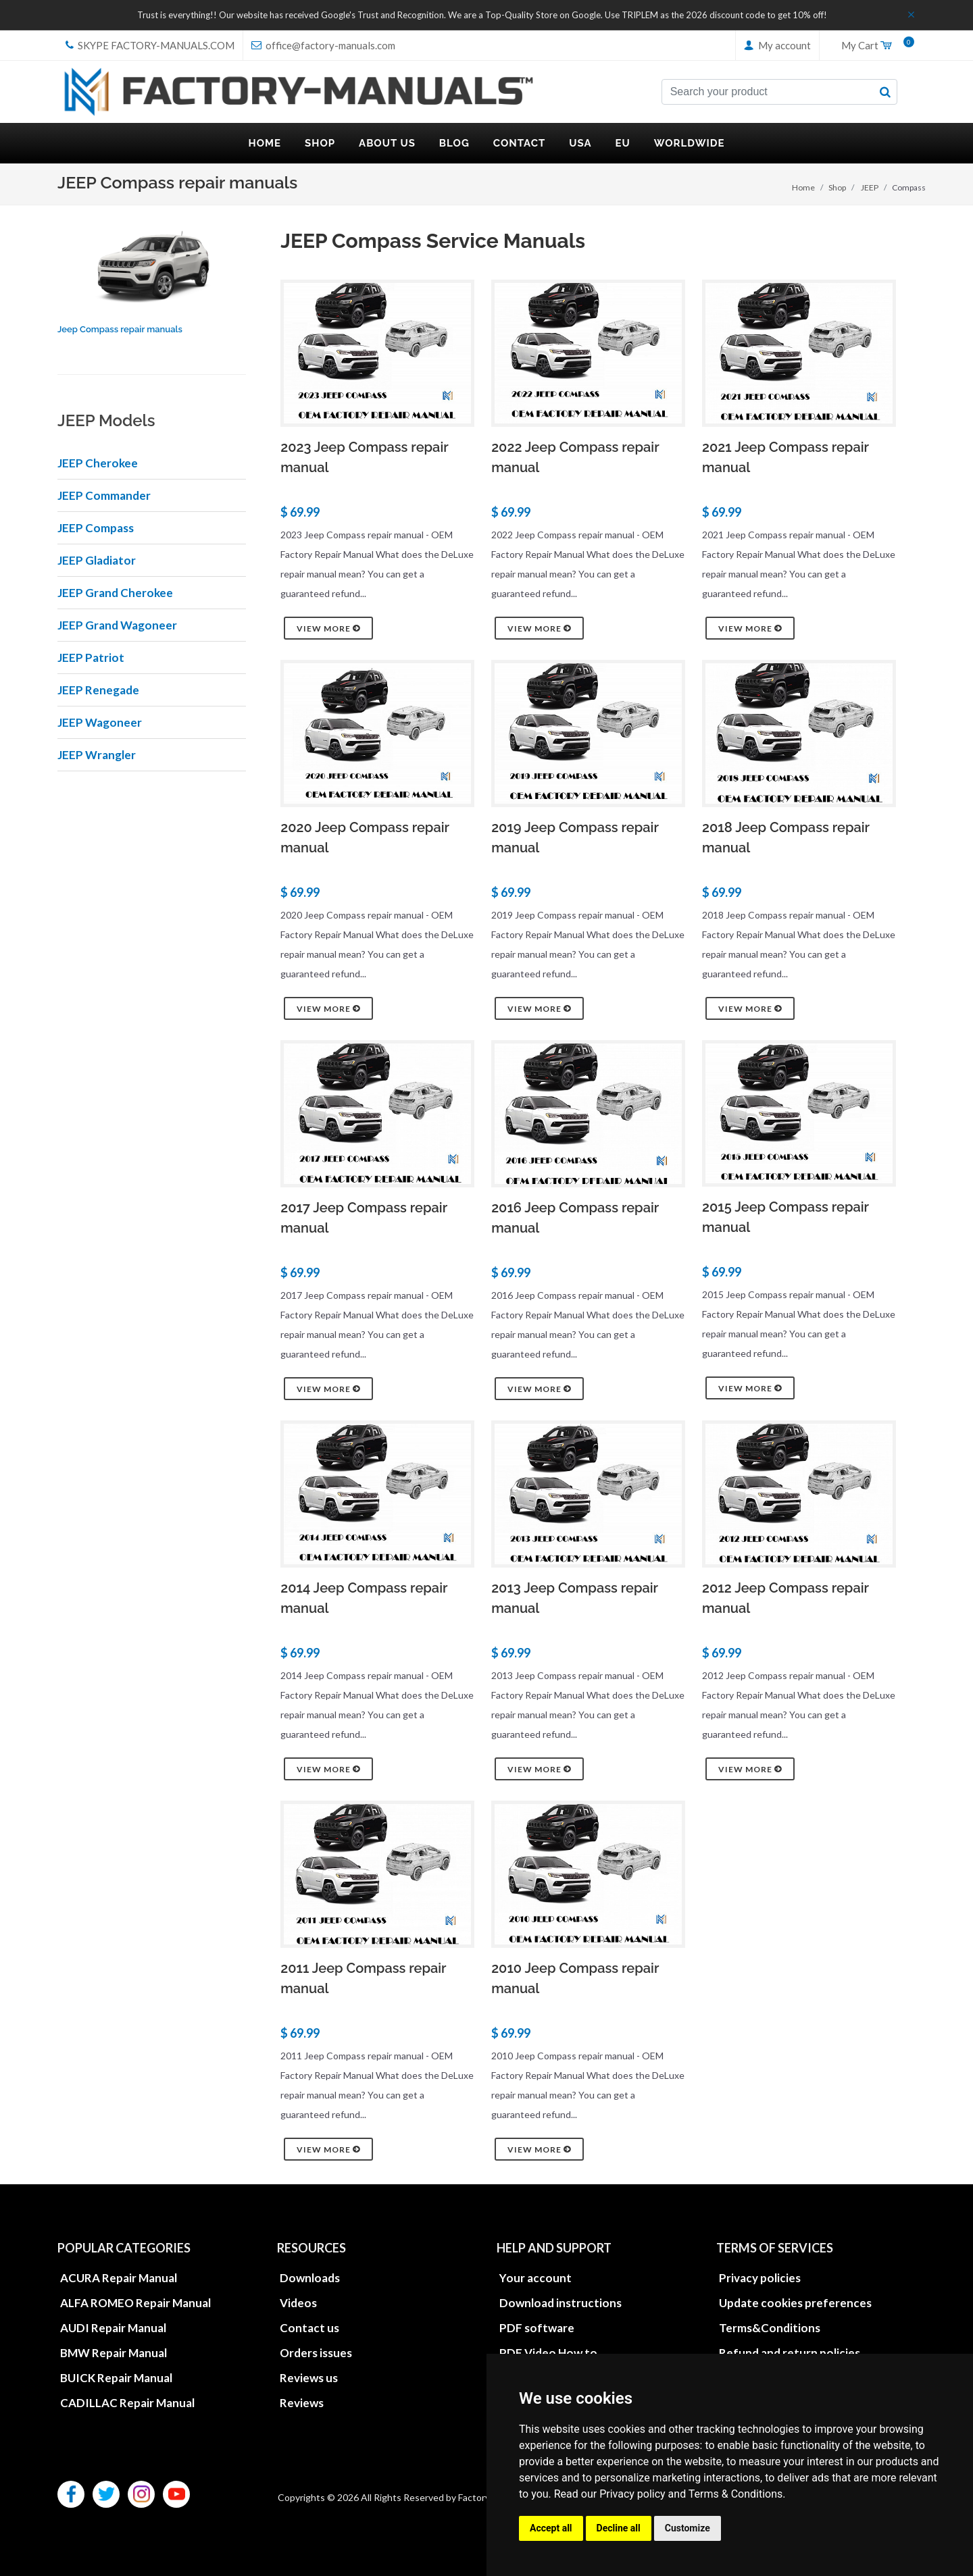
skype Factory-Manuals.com (150, 45)
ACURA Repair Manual (118, 2278)
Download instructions (560, 2303)
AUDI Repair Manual (113, 2328)
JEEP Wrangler (96, 755)
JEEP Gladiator (96, 560)
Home (803, 187)
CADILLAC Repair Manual (127, 2403)
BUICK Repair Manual (116, 2378)
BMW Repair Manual (113, 2353)
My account (777, 45)
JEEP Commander (104, 495)
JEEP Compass (95, 528)
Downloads (310, 2278)
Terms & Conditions (736, 2494)
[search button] (885, 92)
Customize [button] (687, 2528)
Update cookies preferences (795, 2303)
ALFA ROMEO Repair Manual (135, 2303)
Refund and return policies (789, 2353)
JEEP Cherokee (97, 463)
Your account (535, 2278)
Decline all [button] (619, 2528)
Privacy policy (632, 2494)
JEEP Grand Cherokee (115, 593)
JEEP (869, 187)
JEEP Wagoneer (99, 722)
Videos (298, 2303)
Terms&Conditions (769, 2328)
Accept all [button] (551, 2528)
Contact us (309, 2328)
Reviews (302, 2403)
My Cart (873, 46)
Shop (837, 187)
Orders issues (316, 2353)
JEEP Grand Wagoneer (117, 625)
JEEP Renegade (98, 690)
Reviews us (309, 2378)
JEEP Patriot (90, 657)
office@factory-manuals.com (323, 45)
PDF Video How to (548, 2353)
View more (328, 628)
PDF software (536, 2328)
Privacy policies (760, 2278)
